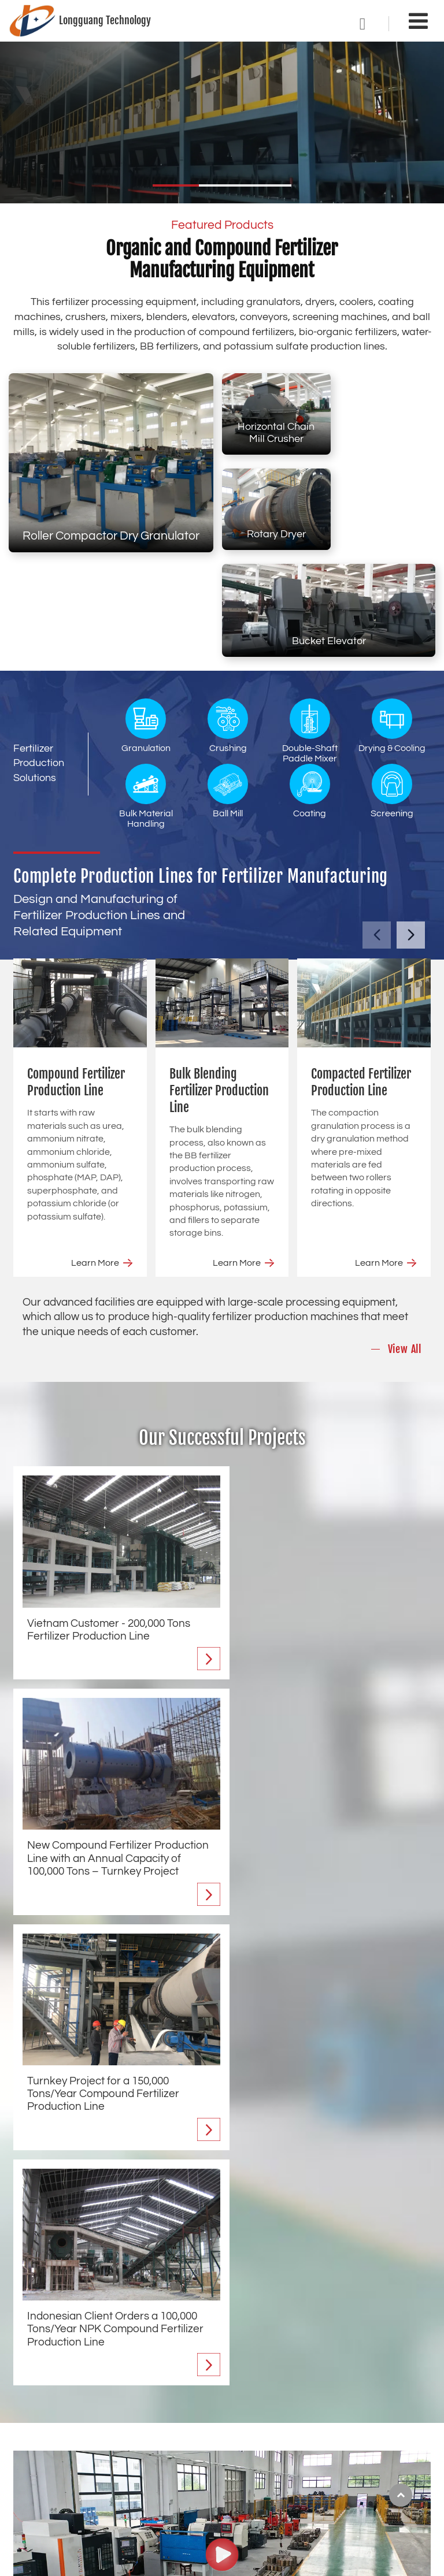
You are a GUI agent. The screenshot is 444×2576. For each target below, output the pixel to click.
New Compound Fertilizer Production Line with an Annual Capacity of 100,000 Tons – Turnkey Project (326, 1535)
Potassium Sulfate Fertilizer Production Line (102, 2514)
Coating (310, 691)
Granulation (146, 626)
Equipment (260, 2362)
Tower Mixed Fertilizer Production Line (90, 2495)
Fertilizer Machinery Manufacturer (134, 2138)
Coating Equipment (379, 2407)
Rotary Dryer (383, 434)
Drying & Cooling (392, 626)
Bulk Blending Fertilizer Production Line (219, 990)
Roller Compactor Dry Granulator (111, 536)
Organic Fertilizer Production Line (81, 2446)
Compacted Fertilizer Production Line (361, 982)
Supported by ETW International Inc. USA (222, 2560)
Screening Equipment (384, 2427)
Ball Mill (228, 691)
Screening (392, 691)
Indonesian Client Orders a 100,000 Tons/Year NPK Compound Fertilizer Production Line (328, 1769)
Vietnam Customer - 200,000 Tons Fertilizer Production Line (108, 1522)
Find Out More (61, 2293)
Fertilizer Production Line (87, 2362)
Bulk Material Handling (146, 696)
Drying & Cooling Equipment (264, 2471)
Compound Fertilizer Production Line (76, 982)
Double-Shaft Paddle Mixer (310, 631)
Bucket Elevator (329, 541)
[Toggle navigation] (418, 22)
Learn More (95, 1163)
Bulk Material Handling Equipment (273, 2501)
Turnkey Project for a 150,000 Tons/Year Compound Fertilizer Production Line (103, 1769)
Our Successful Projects (222, 1338)
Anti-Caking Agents (379, 2446)
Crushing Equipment (273, 2417)
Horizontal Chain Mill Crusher (273, 428)
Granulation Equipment (255, 2393)
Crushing (228, 626)
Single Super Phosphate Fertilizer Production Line (105, 2471)
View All (404, 1249)
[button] (176, 185)
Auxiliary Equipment (380, 2465)
